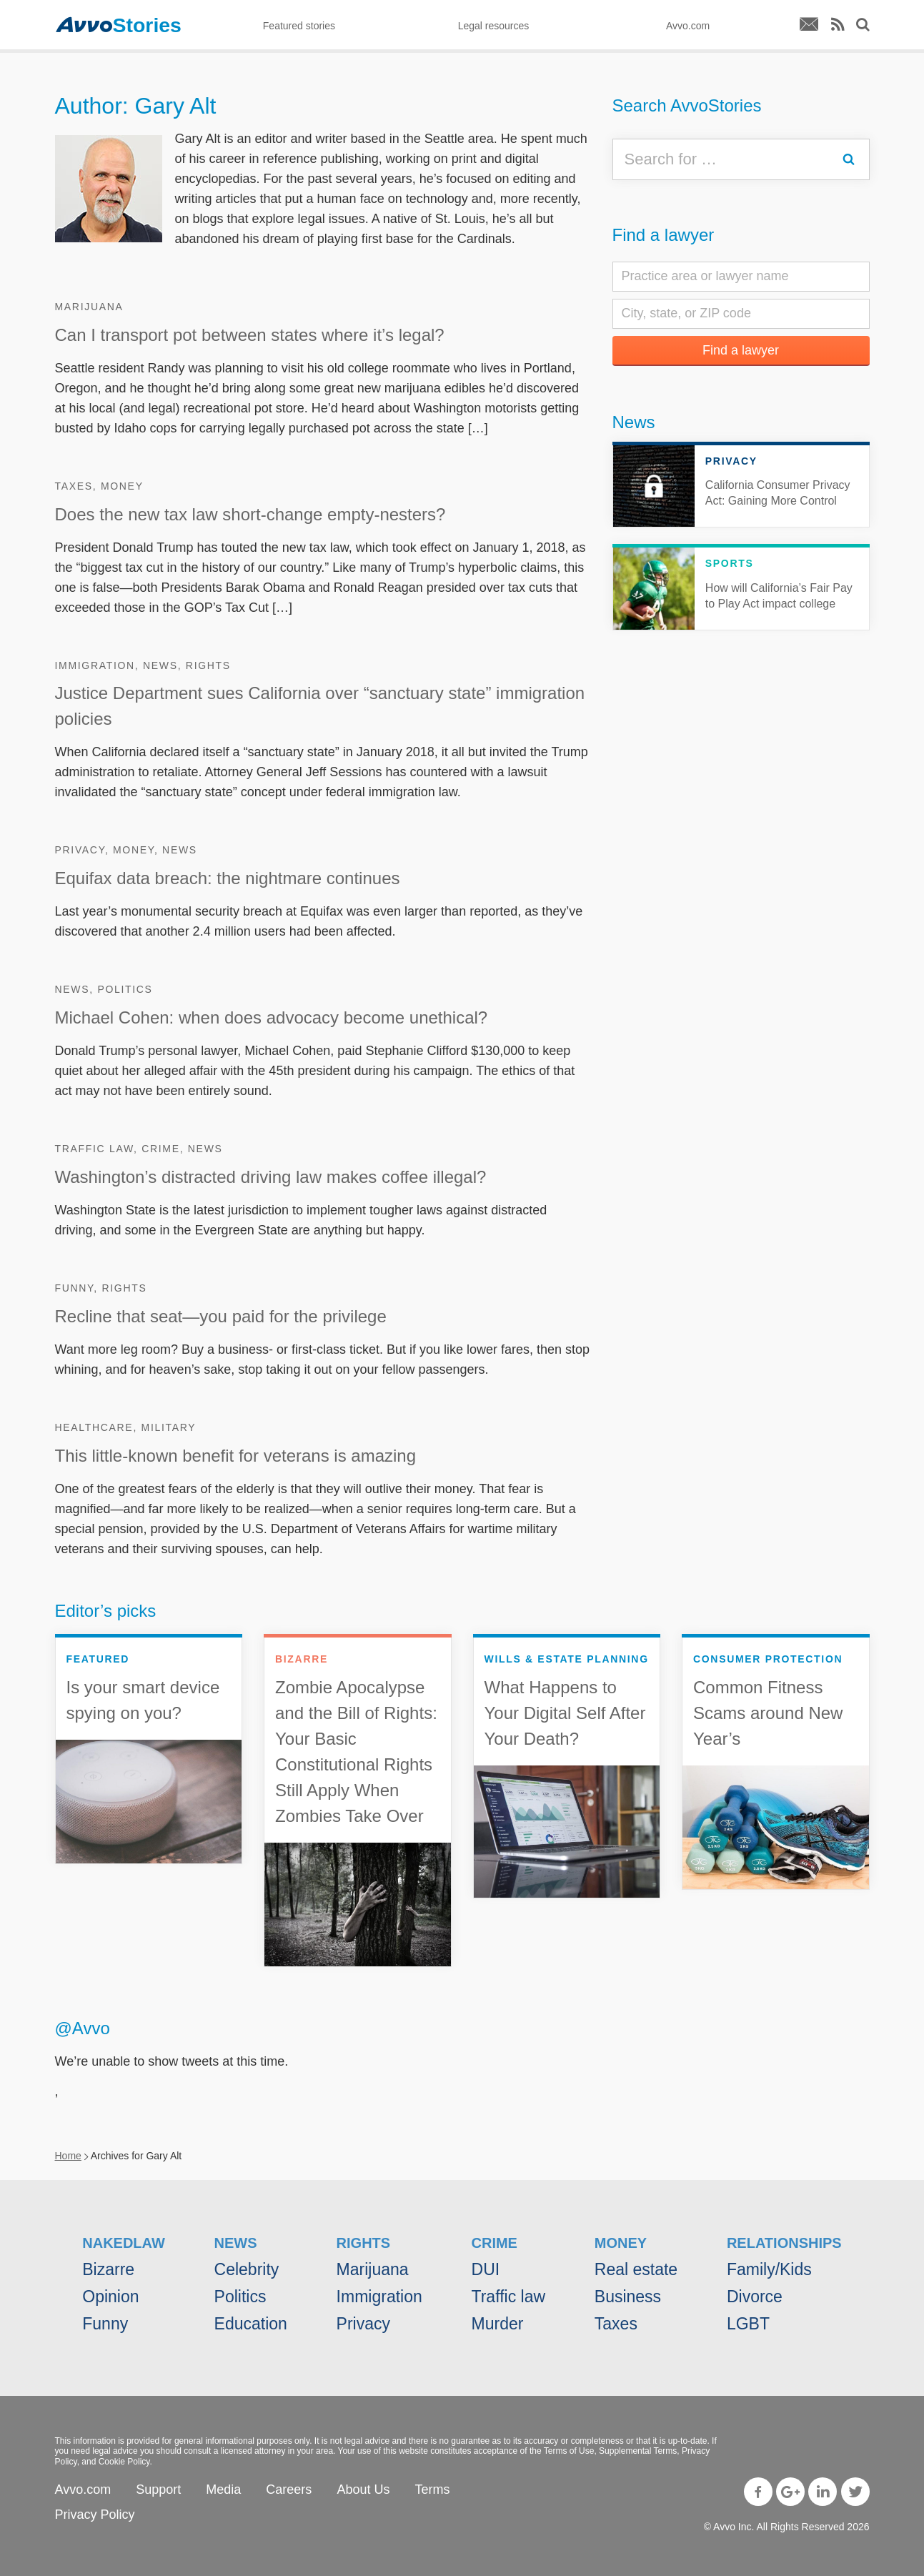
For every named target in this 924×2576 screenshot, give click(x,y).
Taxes (74, 486)
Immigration (95, 665)
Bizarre (108, 2269)
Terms (431, 2489)
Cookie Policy (124, 2462)
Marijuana (89, 306)
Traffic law (94, 1148)
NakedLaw (123, 2243)
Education (250, 2323)
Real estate (636, 2269)
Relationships (784, 2243)
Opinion (110, 2296)
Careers (289, 2489)
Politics (124, 989)
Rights (208, 665)
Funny (74, 1288)
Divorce (755, 2296)
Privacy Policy (95, 2514)
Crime (160, 1148)
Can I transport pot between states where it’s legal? (249, 335)
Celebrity (246, 2269)
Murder (498, 2323)
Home (68, 2155)
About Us (363, 2489)
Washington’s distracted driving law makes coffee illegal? (271, 1177)
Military (169, 1427)
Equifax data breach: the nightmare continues (227, 878)
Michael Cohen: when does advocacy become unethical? (271, 1017)
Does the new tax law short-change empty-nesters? (250, 514)
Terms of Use (569, 2451)
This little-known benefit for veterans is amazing (236, 1455)
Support (158, 2489)
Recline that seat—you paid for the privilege (221, 1316)
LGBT (748, 2323)
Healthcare (94, 1427)
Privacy (80, 850)
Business (628, 2296)
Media (223, 2489)
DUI (486, 2269)
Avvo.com (83, 2489)
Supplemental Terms (638, 2451)
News (160, 665)
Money (122, 486)
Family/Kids (769, 2269)
